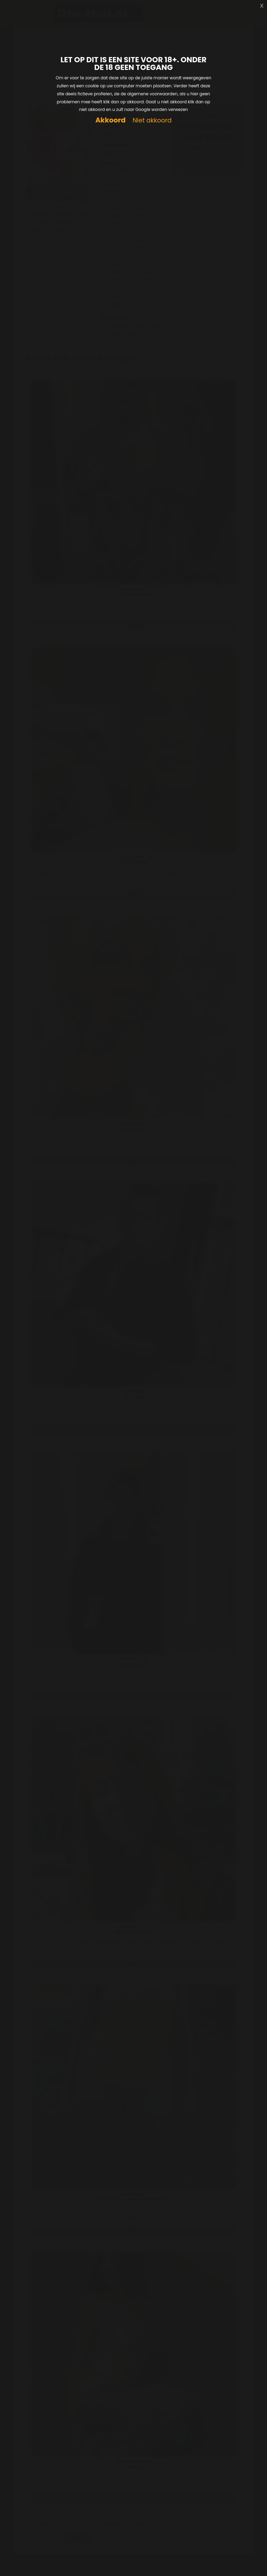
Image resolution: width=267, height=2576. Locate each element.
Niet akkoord (151, 121)
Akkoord (110, 120)
